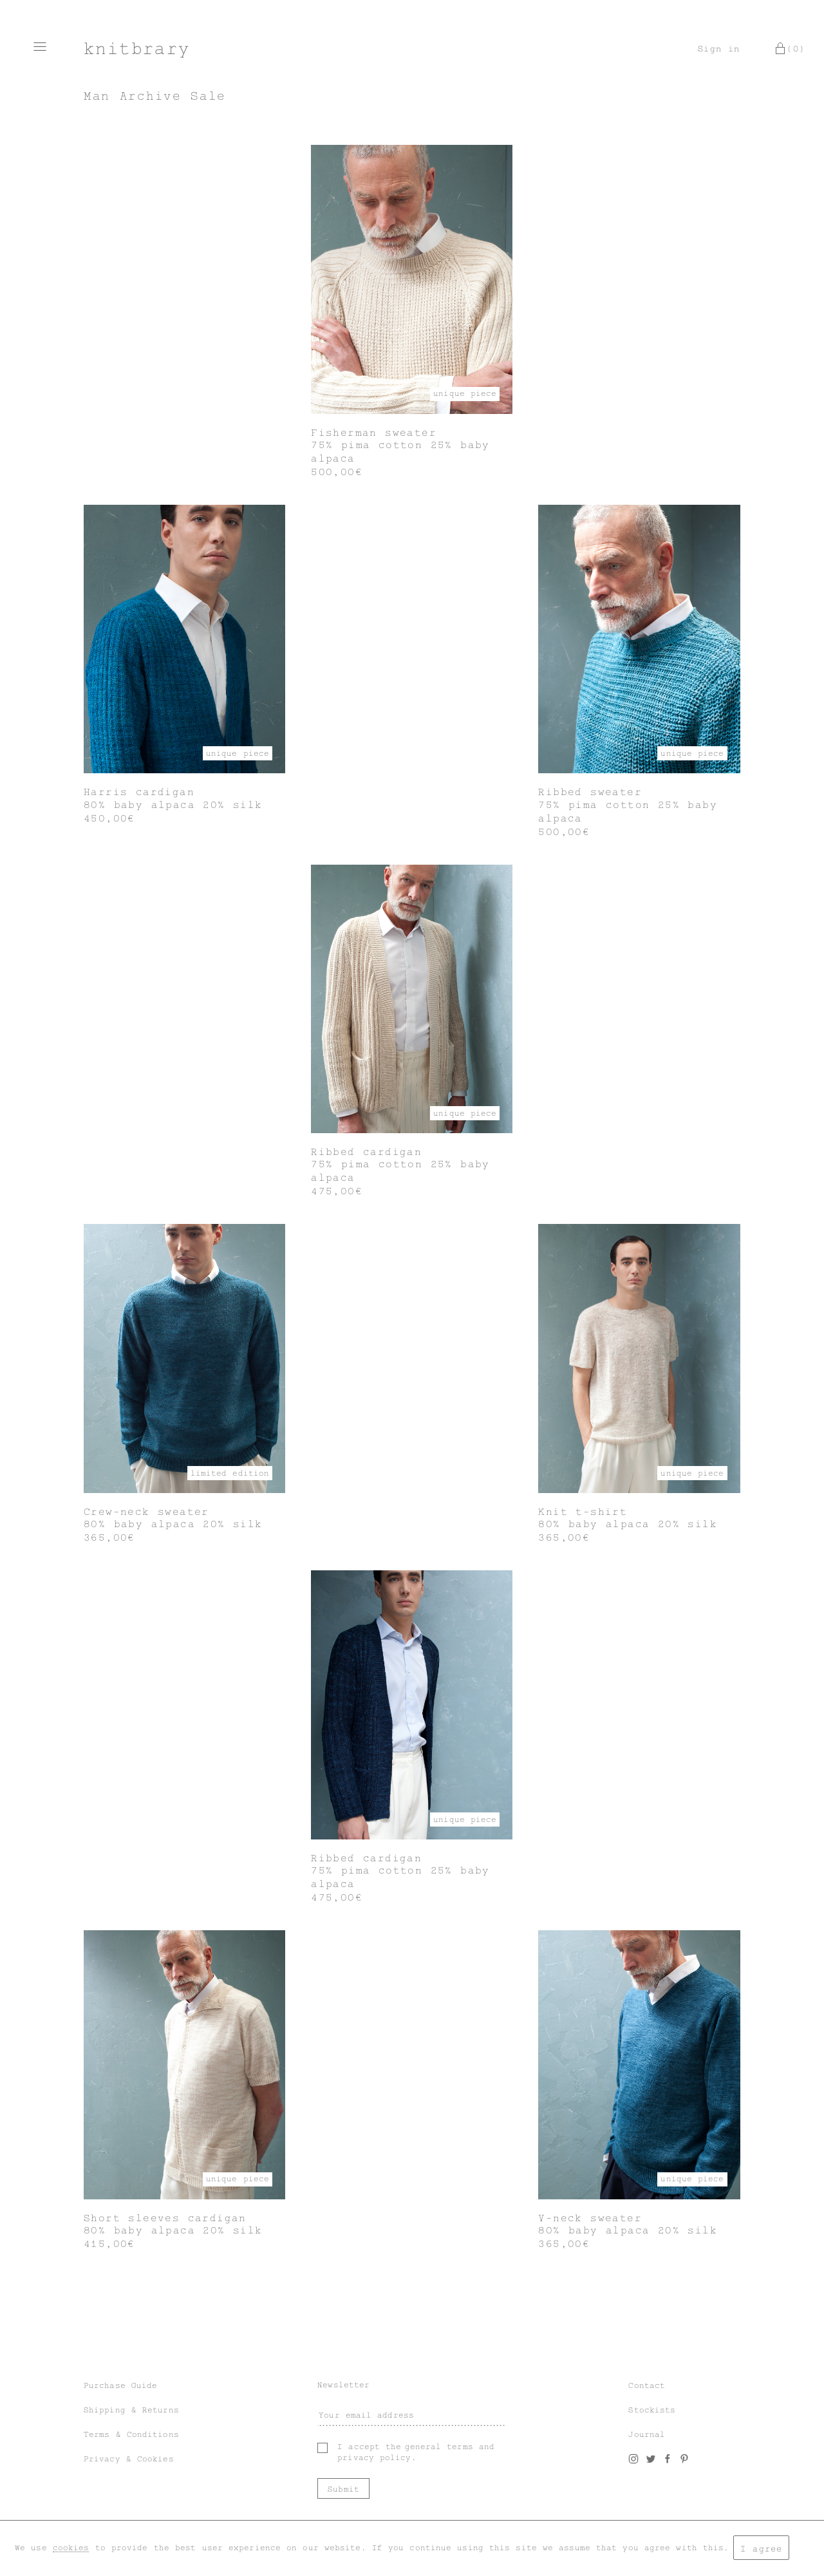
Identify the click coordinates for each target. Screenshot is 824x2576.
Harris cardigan (139, 792)
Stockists (651, 2410)
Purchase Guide (120, 2385)
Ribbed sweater (590, 792)
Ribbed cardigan (366, 1152)
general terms (439, 2446)
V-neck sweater (590, 2218)
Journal (646, 2434)
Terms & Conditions (131, 2434)
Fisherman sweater (373, 433)
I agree (761, 2548)
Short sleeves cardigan (165, 2218)
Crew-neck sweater (146, 1512)
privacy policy (374, 2457)
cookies (71, 2548)
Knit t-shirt (582, 1512)
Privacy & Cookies (129, 2459)
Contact (646, 2385)
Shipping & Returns (131, 2410)
